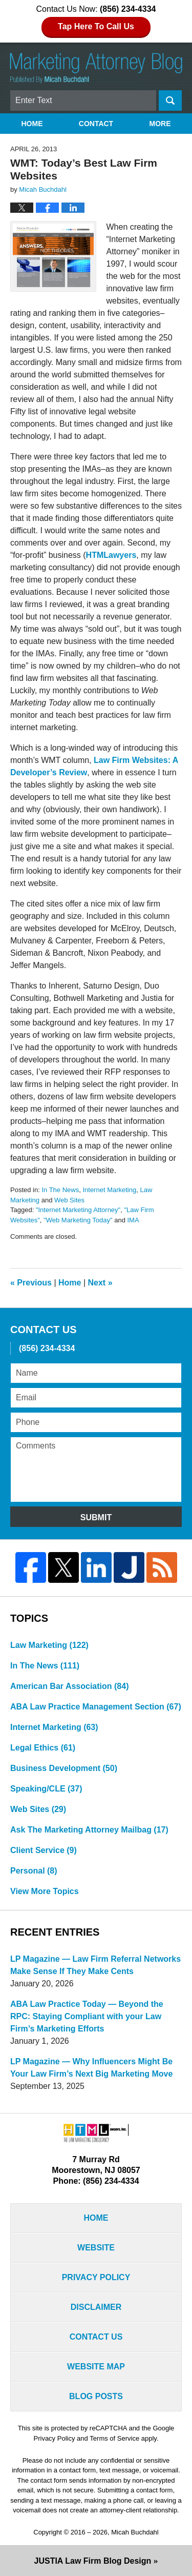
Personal (33, 1870)
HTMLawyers (111, 555)
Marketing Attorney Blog (96, 68)
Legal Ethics (42, 1747)
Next (100, 1282)
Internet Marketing (109, 1190)
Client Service (43, 1850)
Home (31, 123)
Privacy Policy (96, 2277)
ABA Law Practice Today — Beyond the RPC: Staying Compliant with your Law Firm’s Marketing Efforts (86, 2016)
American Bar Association (69, 1686)
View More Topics (44, 1891)
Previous (31, 1282)
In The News (60, 1190)
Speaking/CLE (46, 1788)
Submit (96, 1517)
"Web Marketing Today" (78, 1220)
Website (96, 2247)
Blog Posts (96, 2396)
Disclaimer (96, 2307)
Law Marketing (49, 1645)
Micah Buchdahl (135, 2532)
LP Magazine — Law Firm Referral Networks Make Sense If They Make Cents (95, 1965)
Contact (96, 123)
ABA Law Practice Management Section (95, 1706)
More (160, 123)
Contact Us (96, 2336)
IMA (133, 1220)
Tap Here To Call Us (96, 26)
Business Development (63, 1768)
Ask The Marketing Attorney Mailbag (89, 1829)
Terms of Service (114, 2438)
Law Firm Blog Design (93, 2561)
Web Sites (69, 1200)
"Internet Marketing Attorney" (78, 1210)
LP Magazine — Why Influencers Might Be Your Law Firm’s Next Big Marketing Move (91, 2067)
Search (170, 100)
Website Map (96, 2366)
